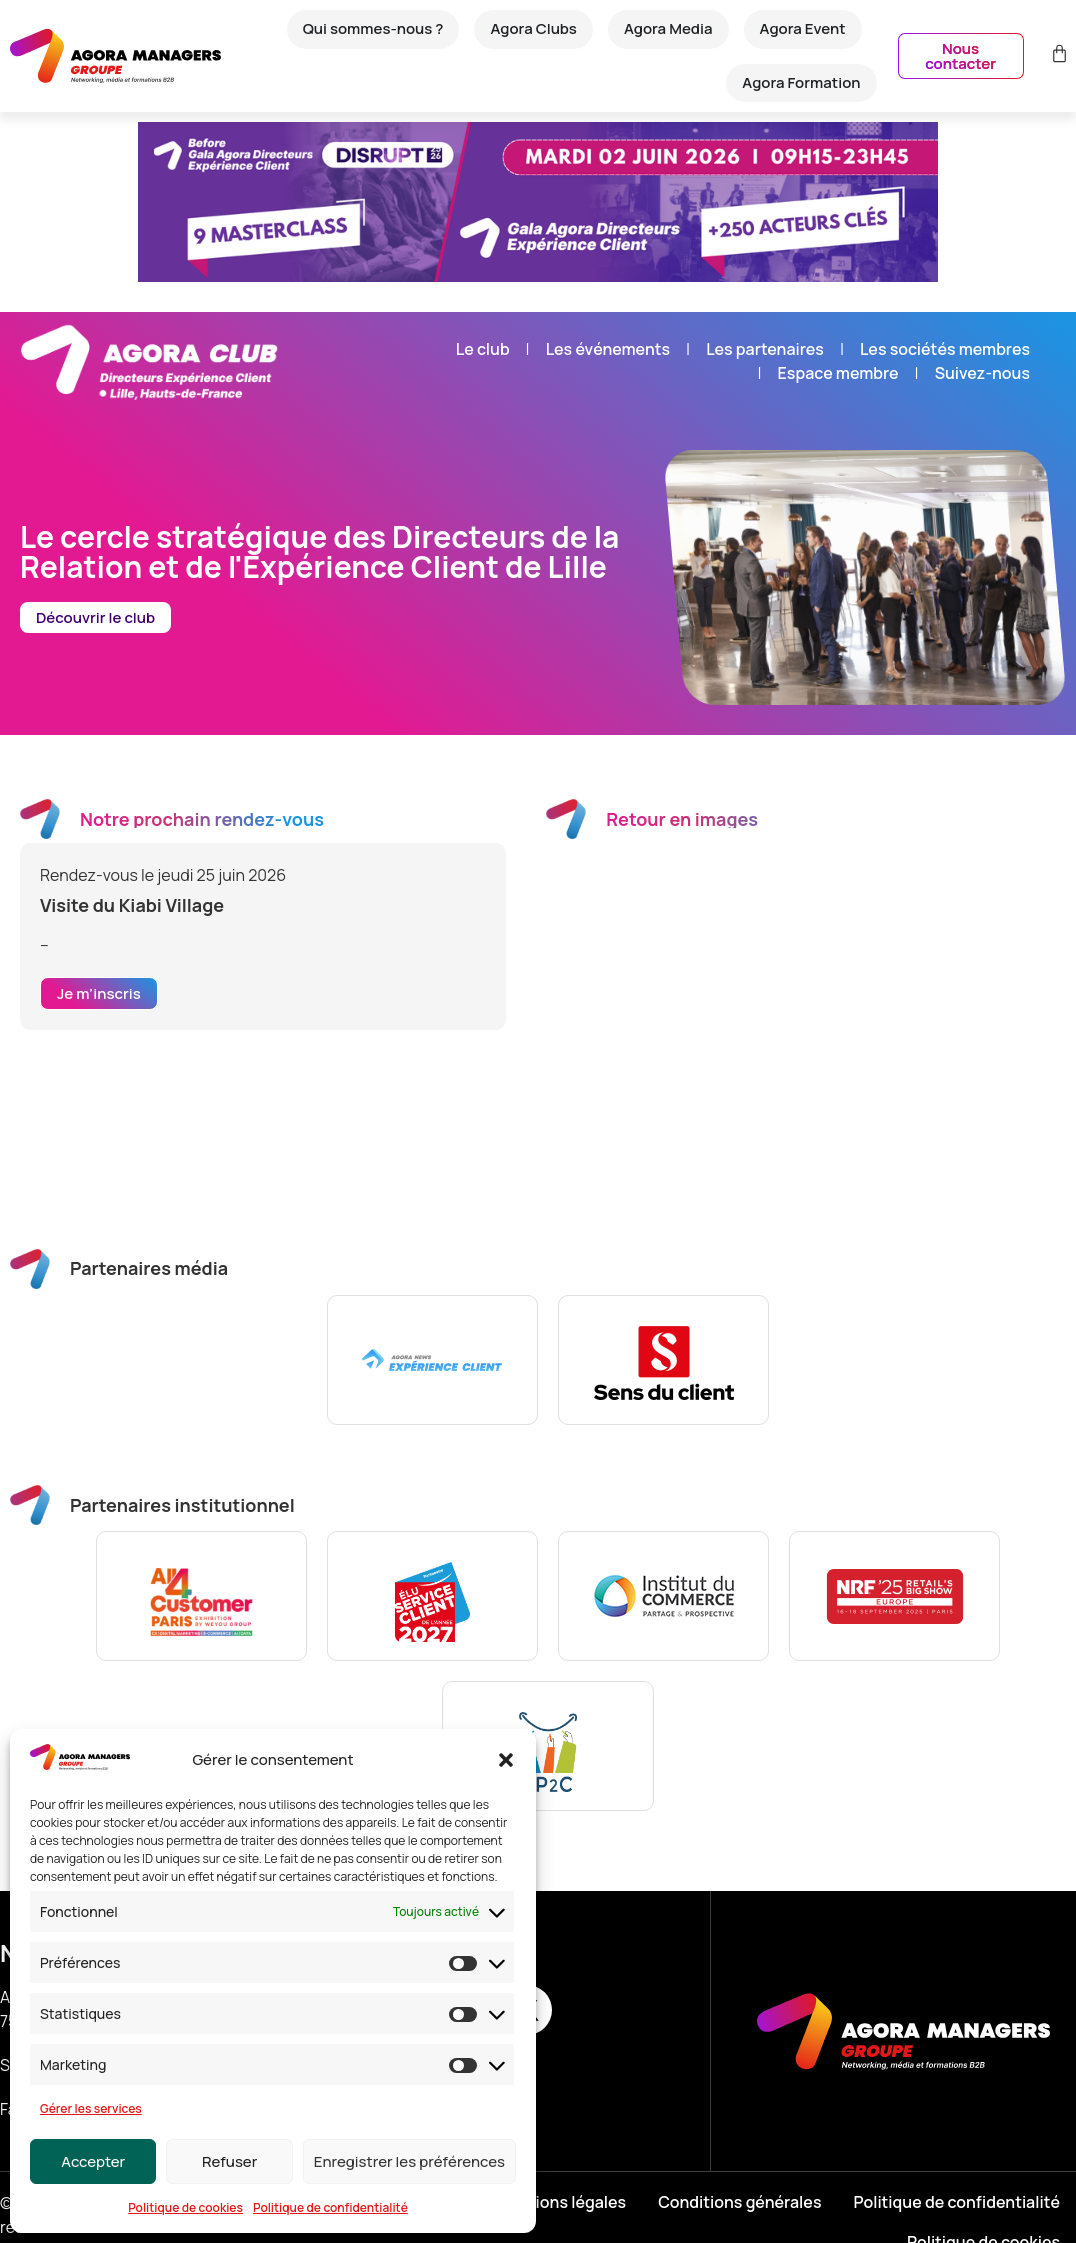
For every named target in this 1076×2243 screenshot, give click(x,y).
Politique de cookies (185, 2207)
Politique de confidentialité (330, 2207)
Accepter (93, 2161)
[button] (506, 1760)
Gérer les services (91, 2108)
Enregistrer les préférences (409, 2161)
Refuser (229, 2161)
